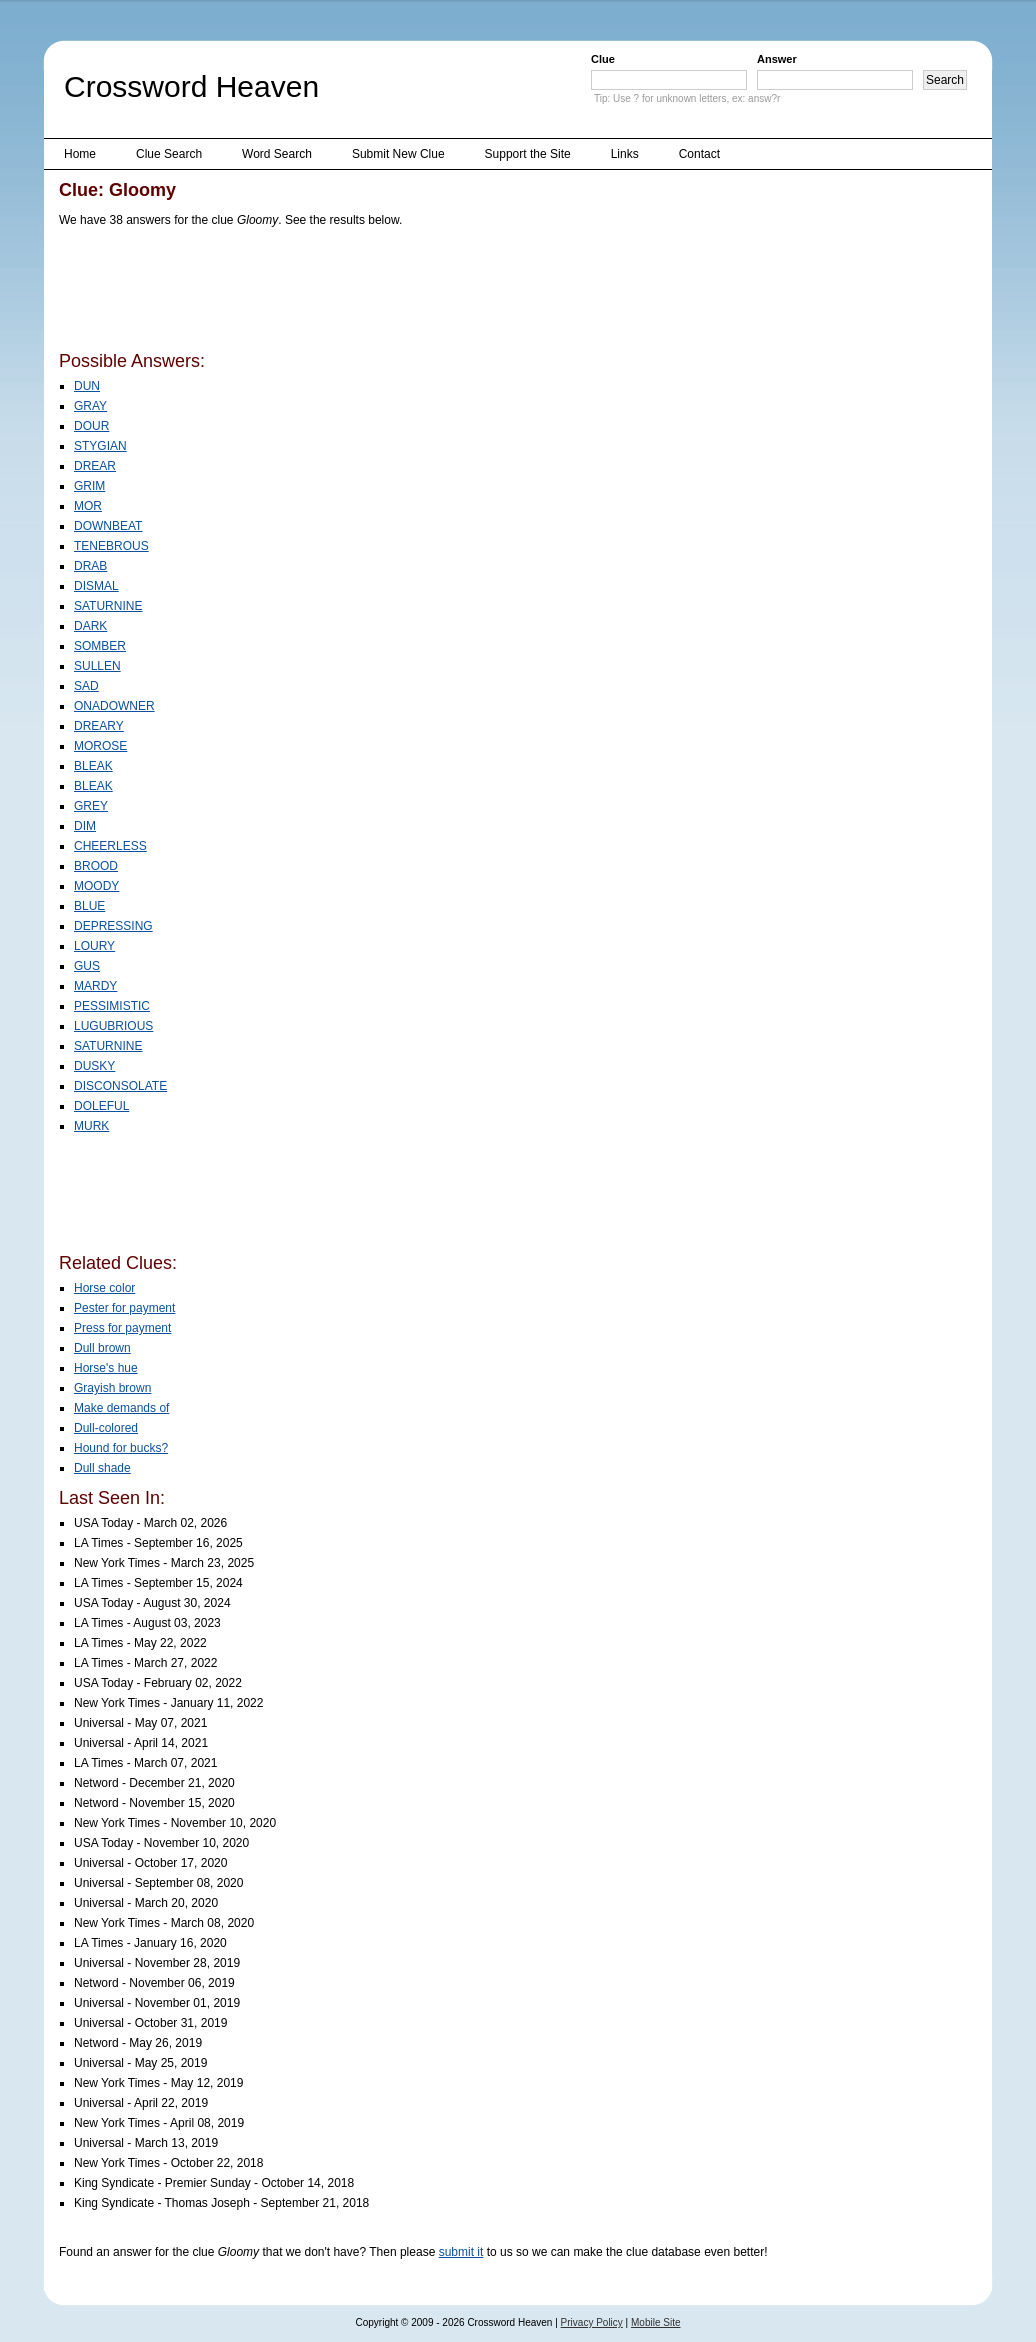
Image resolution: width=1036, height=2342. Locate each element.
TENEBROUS (111, 546)
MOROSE (100, 746)
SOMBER (100, 646)
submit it (461, 2252)
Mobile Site (655, 2322)
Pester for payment (124, 1308)
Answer (777, 59)
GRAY (90, 406)
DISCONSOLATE (120, 1086)
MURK (91, 1126)
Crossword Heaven (191, 86)
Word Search (277, 154)
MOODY (96, 886)
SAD (86, 686)
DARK (90, 626)
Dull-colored (106, 1428)
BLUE (89, 906)
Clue (603, 59)
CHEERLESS (110, 846)
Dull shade (102, 1468)
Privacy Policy (592, 2322)
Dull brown (102, 1348)
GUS (87, 966)
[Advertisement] (423, 293)
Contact (699, 154)
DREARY (99, 726)
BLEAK (93, 766)
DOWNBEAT (108, 526)
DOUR (91, 426)
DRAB (90, 566)
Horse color (104, 1288)
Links (625, 154)
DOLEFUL (101, 1106)
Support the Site (528, 154)
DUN (87, 386)
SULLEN (97, 666)
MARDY (95, 986)
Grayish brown (112, 1388)
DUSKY (94, 1066)
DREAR (95, 466)
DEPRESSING (113, 926)
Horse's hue (106, 1368)
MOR (88, 506)
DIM (85, 826)
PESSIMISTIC (112, 1006)
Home (80, 154)
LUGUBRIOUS (113, 1026)
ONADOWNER (114, 706)
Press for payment (122, 1328)
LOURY (94, 946)
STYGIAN (100, 446)
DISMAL (96, 586)
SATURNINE (108, 606)
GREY (91, 806)
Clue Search (169, 154)
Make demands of (121, 1408)
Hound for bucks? (121, 1448)
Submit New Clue (398, 154)
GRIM (89, 486)
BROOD (96, 866)
